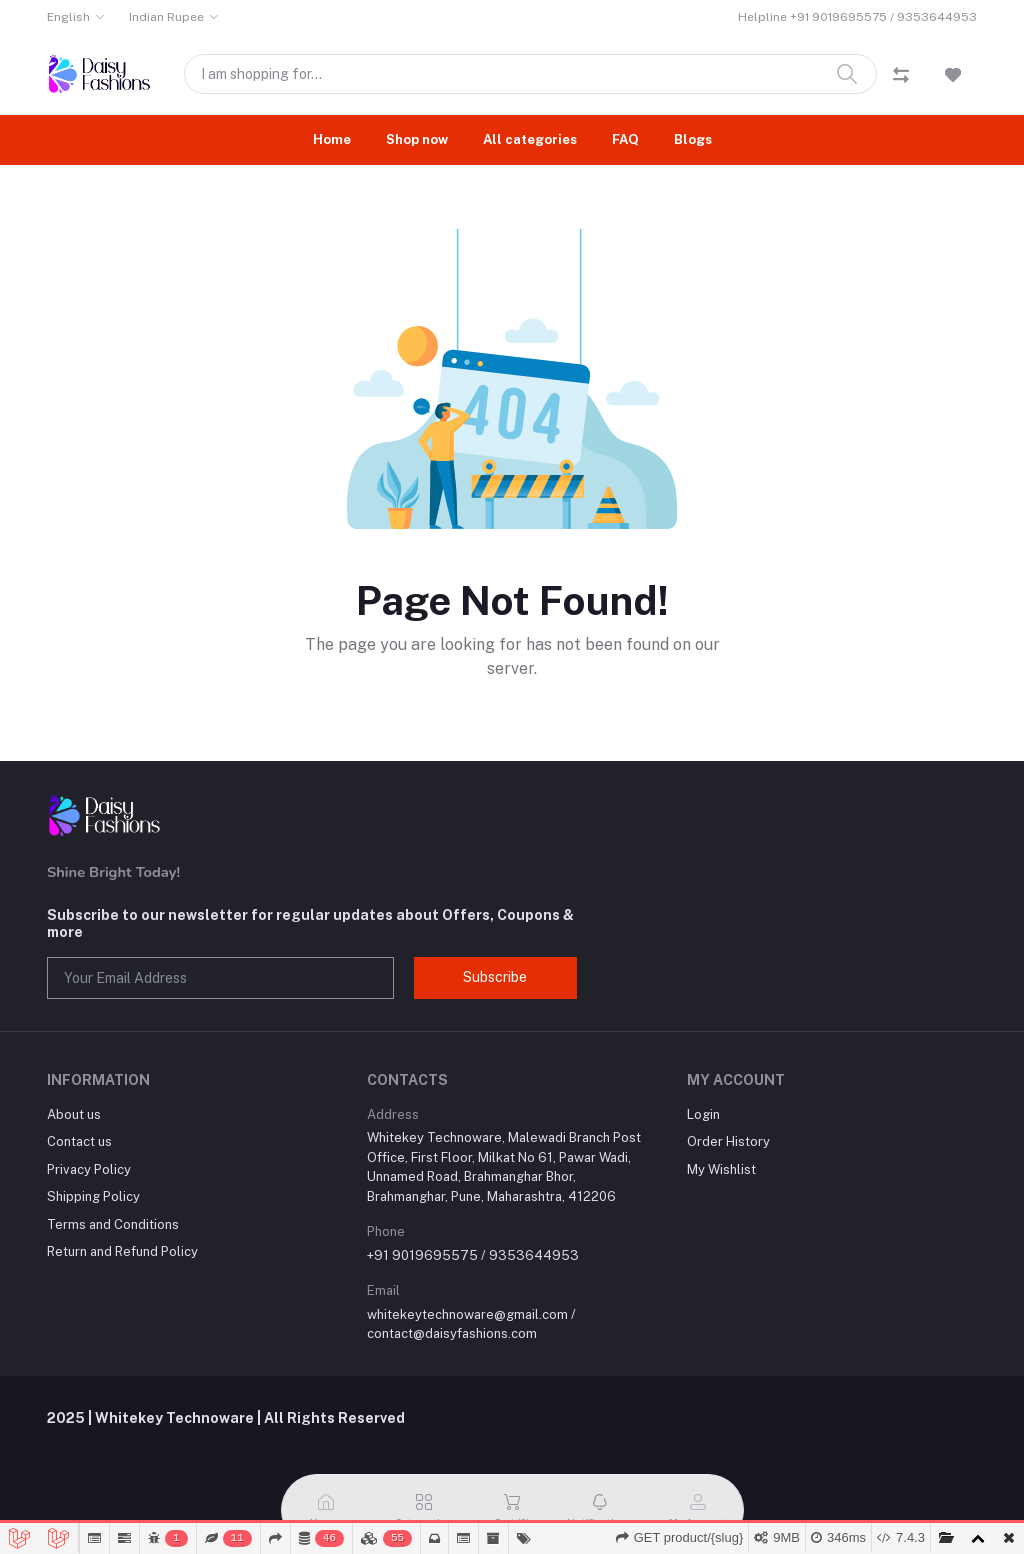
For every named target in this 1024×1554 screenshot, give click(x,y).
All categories (530, 139)
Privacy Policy (89, 1169)
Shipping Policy (93, 1196)
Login (703, 1114)
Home (332, 139)
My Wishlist (721, 1169)
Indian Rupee (166, 17)
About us (74, 1114)
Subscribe (495, 977)
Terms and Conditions (113, 1224)
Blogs (693, 139)
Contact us (79, 1141)
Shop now (417, 139)
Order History (728, 1141)
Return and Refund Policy (122, 1251)
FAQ (625, 139)
